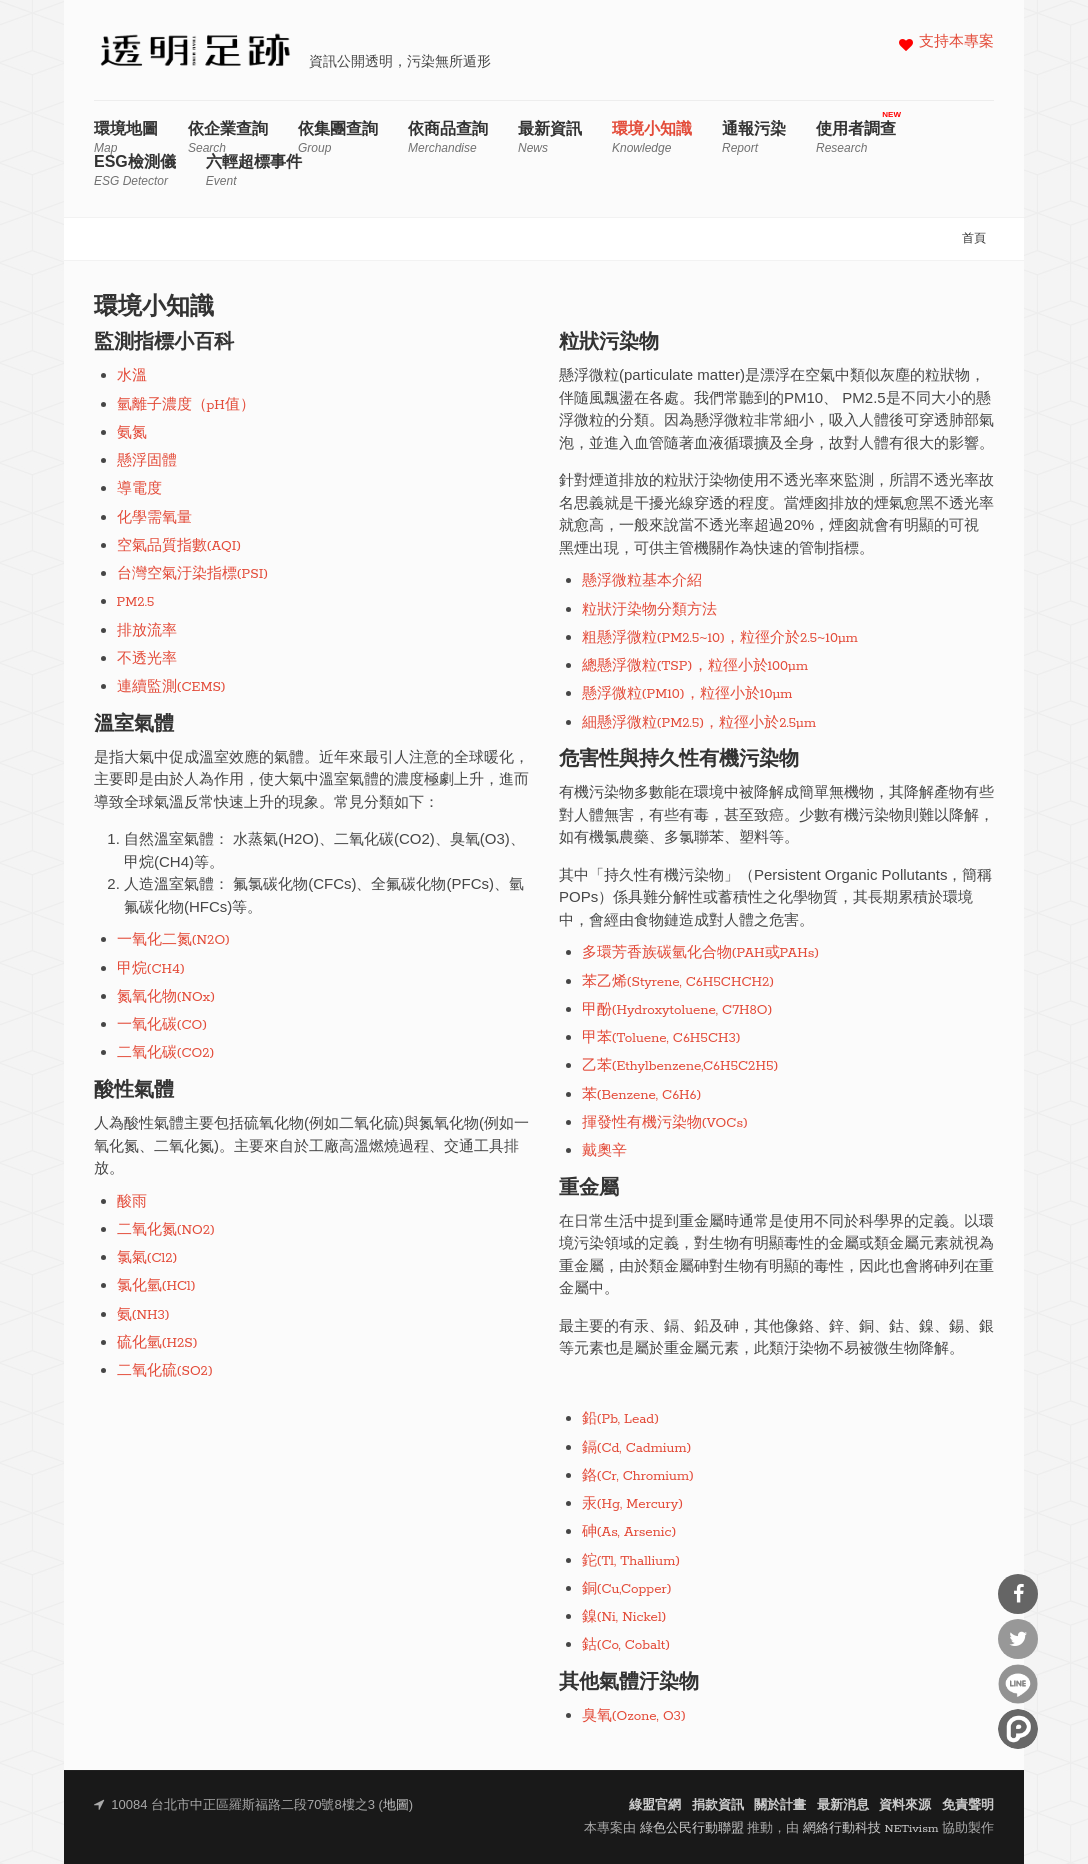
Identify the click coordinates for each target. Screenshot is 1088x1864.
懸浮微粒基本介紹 (642, 581)
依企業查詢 (228, 137)
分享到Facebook (1018, 1594)
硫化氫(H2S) (157, 1343)
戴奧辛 (604, 1151)
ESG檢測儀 (135, 170)
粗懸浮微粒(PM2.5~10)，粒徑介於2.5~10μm (720, 638)
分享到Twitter (1018, 1639)
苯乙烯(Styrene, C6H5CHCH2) (678, 982)
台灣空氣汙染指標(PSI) (193, 574)
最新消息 (843, 1805)
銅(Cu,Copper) (627, 1589)
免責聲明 (968, 1805)
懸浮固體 (147, 461)
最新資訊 (550, 137)
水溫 (132, 376)
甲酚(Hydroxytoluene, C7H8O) (677, 1010)
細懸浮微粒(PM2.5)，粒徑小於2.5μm (699, 723)
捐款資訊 (718, 1805)
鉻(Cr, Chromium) (638, 1476)
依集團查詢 (338, 137)
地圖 (396, 1805)
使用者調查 (856, 137)
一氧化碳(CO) (162, 1025)
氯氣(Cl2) (147, 1258)
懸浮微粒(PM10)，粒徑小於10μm (687, 694)
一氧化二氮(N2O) (174, 940)
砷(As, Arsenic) (629, 1532)
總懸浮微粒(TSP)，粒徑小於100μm (695, 666)
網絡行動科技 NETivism (871, 1828)
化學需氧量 (154, 518)
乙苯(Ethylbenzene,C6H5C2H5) (680, 1066)
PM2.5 (136, 602)
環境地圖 (126, 137)
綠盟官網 (655, 1805)
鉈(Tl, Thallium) (631, 1561)
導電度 (139, 489)
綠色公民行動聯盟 (692, 1828)
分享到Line (1018, 1684)
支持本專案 (956, 42)
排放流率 (147, 631)
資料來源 (905, 1805)
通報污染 (754, 137)
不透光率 (147, 659)
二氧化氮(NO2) (166, 1230)
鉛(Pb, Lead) (621, 1419)
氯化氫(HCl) (156, 1286)
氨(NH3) (143, 1315)
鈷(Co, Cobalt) (626, 1645)
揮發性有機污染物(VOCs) (665, 1123)
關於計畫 (780, 1805)
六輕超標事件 (254, 170)
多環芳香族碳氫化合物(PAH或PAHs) (701, 953)
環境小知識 (652, 137)
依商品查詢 (448, 137)
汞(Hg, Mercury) (633, 1504)
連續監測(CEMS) (171, 687)
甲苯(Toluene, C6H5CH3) (661, 1038)
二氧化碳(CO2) (166, 1053)
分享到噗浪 (1018, 1729)
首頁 (974, 239)
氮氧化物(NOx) (166, 997)
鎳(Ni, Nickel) (624, 1617)
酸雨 (132, 1202)
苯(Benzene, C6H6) (642, 1095)
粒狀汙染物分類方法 (649, 610)
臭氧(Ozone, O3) (634, 1716)
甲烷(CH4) (151, 969)
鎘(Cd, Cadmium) (637, 1448)
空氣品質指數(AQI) (179, 546)
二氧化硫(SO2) (165, 1371)
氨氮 (132, 433)
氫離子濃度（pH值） (186, 405)
